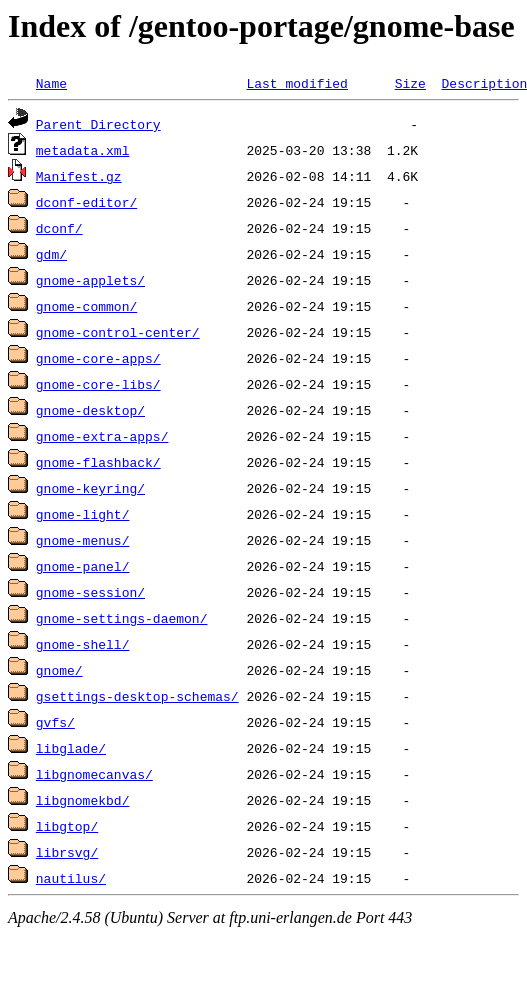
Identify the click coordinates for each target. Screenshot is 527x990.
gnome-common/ (86, 306)
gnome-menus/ (83, 540)
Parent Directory (98, 124)
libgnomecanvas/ (94, 774)
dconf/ (59, 228)
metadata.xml (83, 150)
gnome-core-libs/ (98, 384)
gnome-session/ (90, 592)
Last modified (296, 83)
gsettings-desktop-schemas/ (137, 696)
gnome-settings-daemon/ (122, 618)
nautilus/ (71, 878)
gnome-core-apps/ (98, 358)
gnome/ (59, 670)
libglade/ (71, 748)
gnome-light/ (83, 514)
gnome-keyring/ (90, 488)
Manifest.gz (79, 176)
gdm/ (51, 254)
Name (51, 83)
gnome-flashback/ (98, 462)
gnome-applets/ (90, 280)
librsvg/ (67, 852)
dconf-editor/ (86, 202)
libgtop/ (67, 826)
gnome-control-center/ (118, 332)
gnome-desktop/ (90, 410)
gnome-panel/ (83, 566)
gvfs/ (55, 722)
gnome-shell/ (83, 644)
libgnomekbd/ (83, 800)
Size (410, 83)
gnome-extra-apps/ (102, 436)
